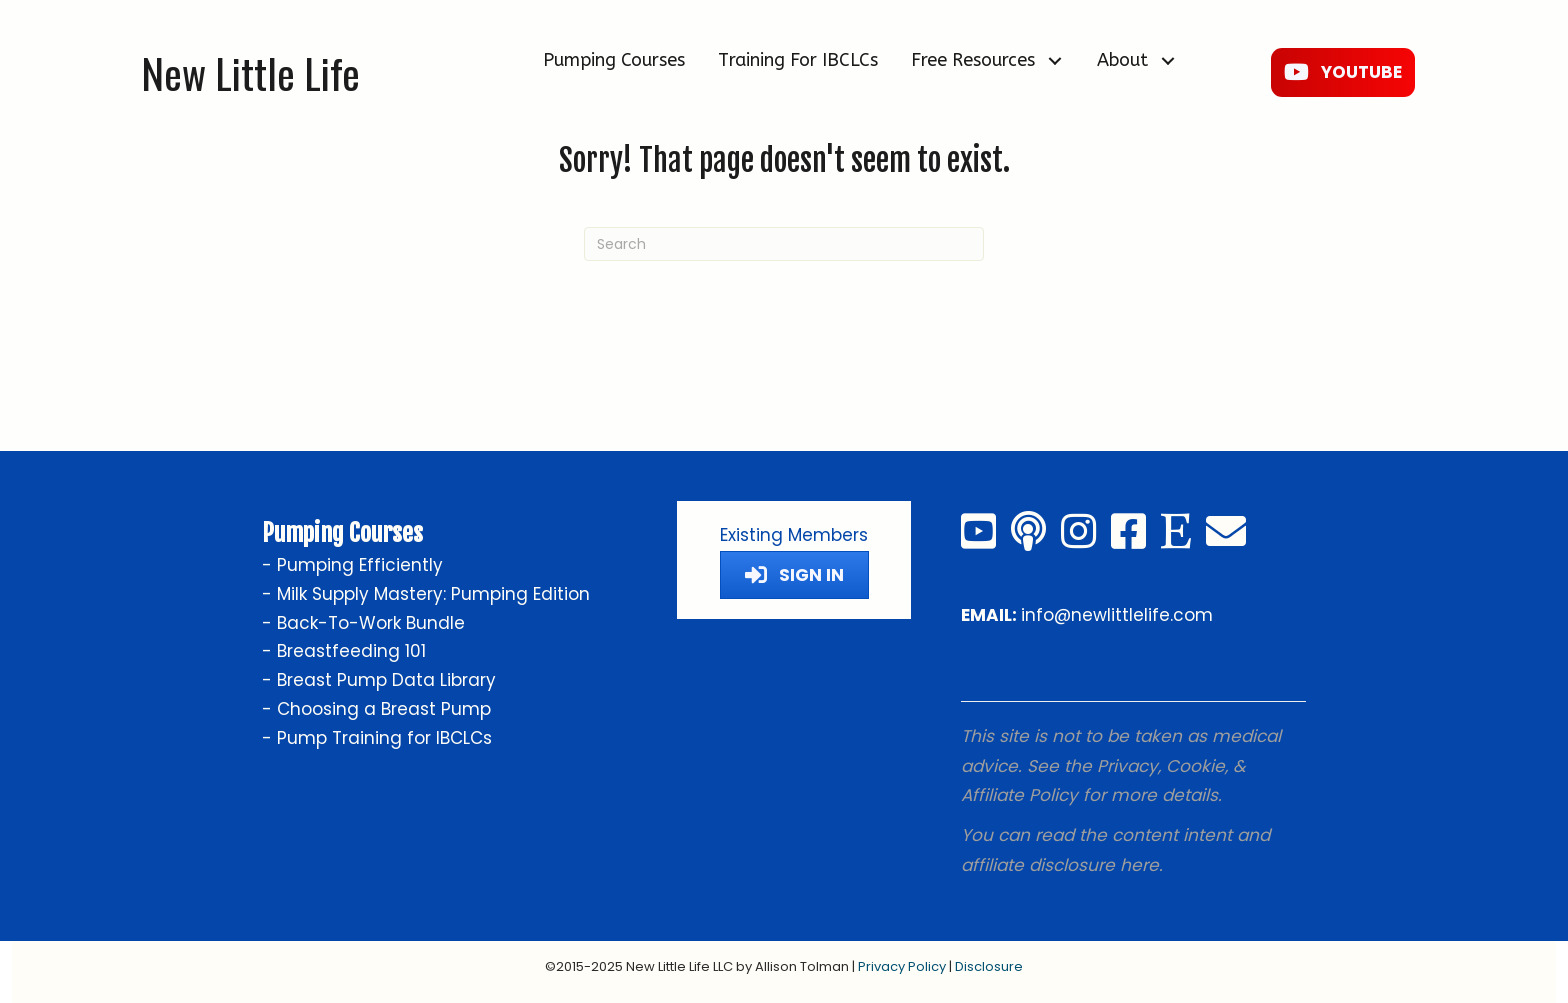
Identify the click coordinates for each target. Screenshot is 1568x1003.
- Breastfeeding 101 (344, 651)
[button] (1054, 60)
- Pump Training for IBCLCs (377, 738)
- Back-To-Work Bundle (363, 623)
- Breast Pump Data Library (379, 680)
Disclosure (989, 966)
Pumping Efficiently (360, 565)
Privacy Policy (902, 966)
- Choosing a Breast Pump (376, 709)
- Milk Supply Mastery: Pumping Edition (426, 594)
